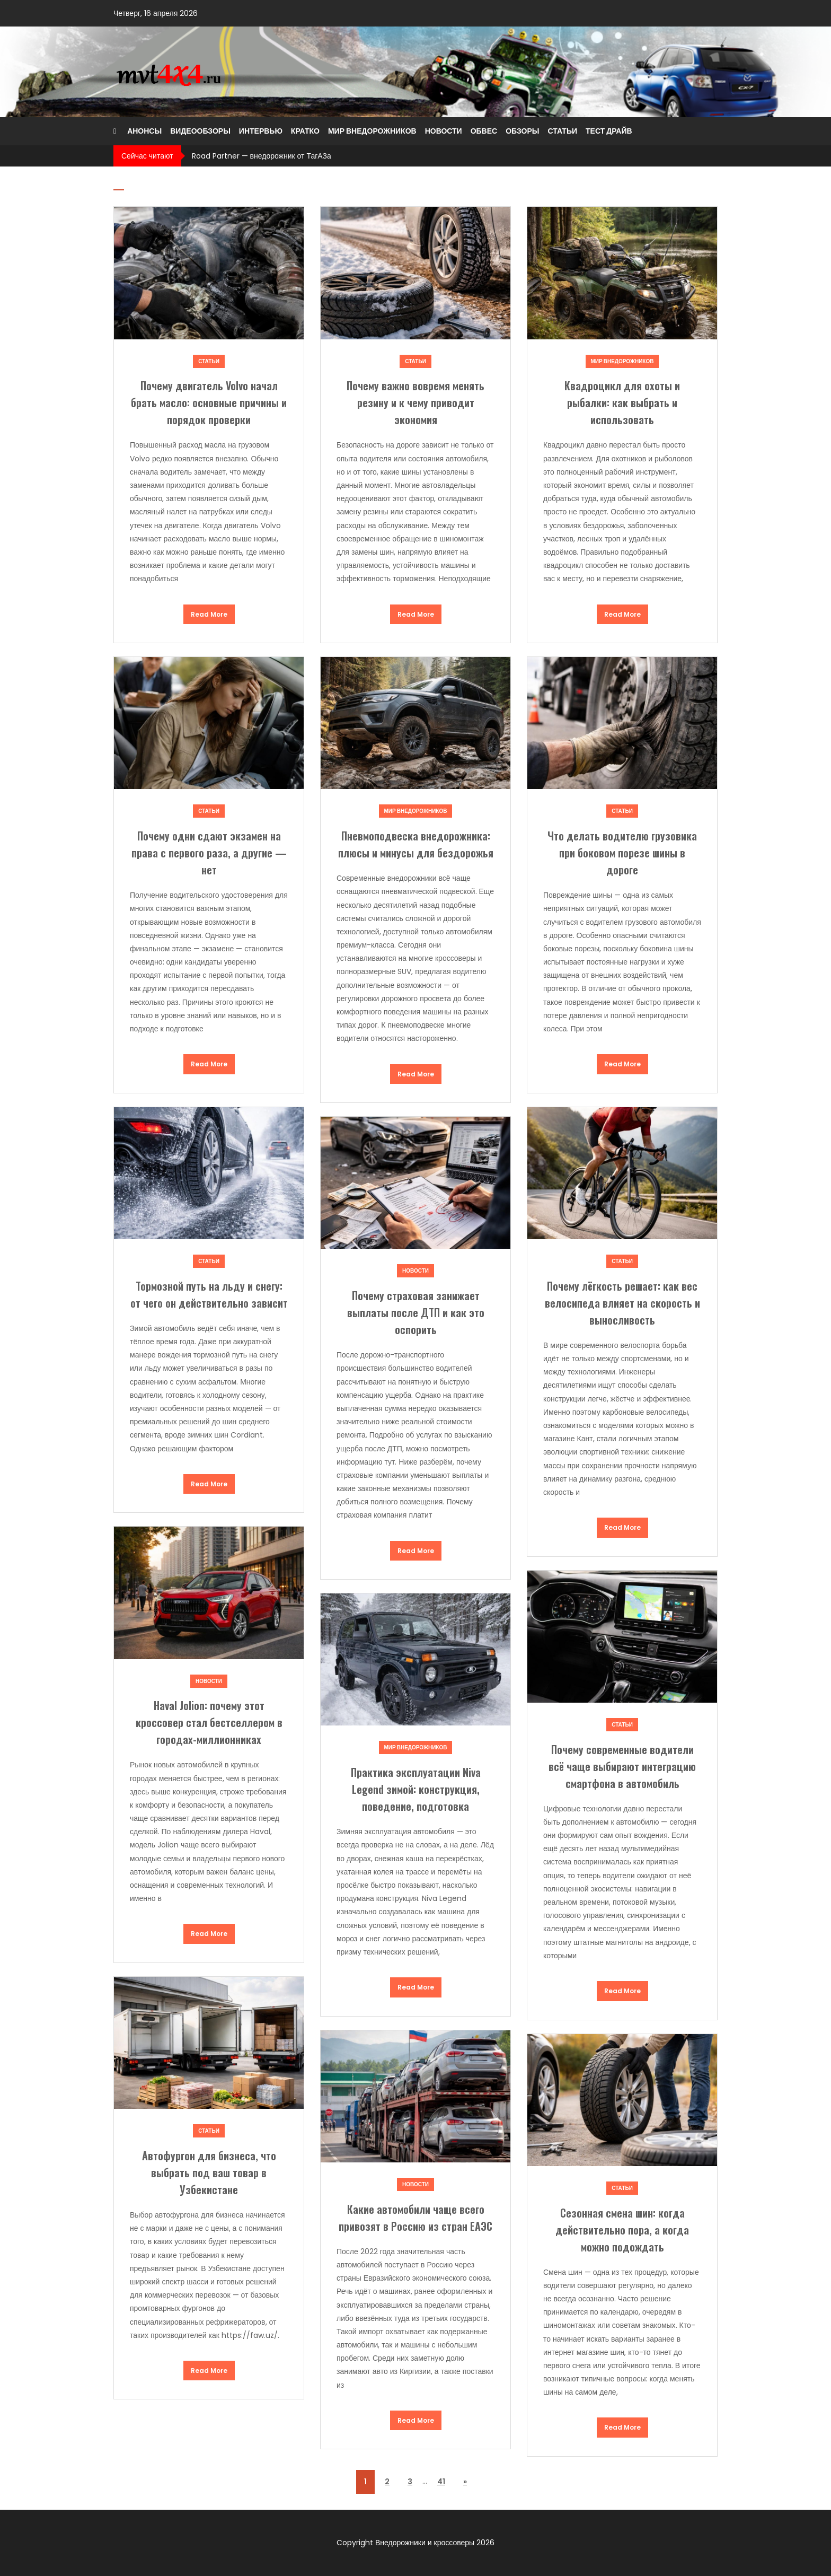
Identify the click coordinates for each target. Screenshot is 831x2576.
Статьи (562, 131)
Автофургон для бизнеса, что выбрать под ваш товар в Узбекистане (209, 2172)
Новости (443, 131)
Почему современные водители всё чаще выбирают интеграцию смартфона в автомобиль (622, 1766)
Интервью (260, 131)
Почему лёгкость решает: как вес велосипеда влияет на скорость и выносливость (622, 1303)
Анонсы (144, 131)
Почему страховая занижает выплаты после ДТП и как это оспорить (415, 1312)
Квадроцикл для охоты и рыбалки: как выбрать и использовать (622, 402)
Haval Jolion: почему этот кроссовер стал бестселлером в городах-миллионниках (209, 1722)
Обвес (484, 131)
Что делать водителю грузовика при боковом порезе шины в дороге (622, 853)
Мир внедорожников (372, 131)
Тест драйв (609, 131)
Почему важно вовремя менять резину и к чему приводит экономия (415, 402)
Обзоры (522, 131)
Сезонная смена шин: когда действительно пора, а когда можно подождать (622, 2230)
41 (441, 2481)
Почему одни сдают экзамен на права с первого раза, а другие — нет (209, 853)
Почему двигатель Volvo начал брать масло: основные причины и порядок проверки (209, 402)
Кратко (305, 131)
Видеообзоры (200, 131)
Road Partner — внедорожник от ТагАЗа (261, 156)
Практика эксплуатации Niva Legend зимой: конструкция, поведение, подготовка (416, 1789)
